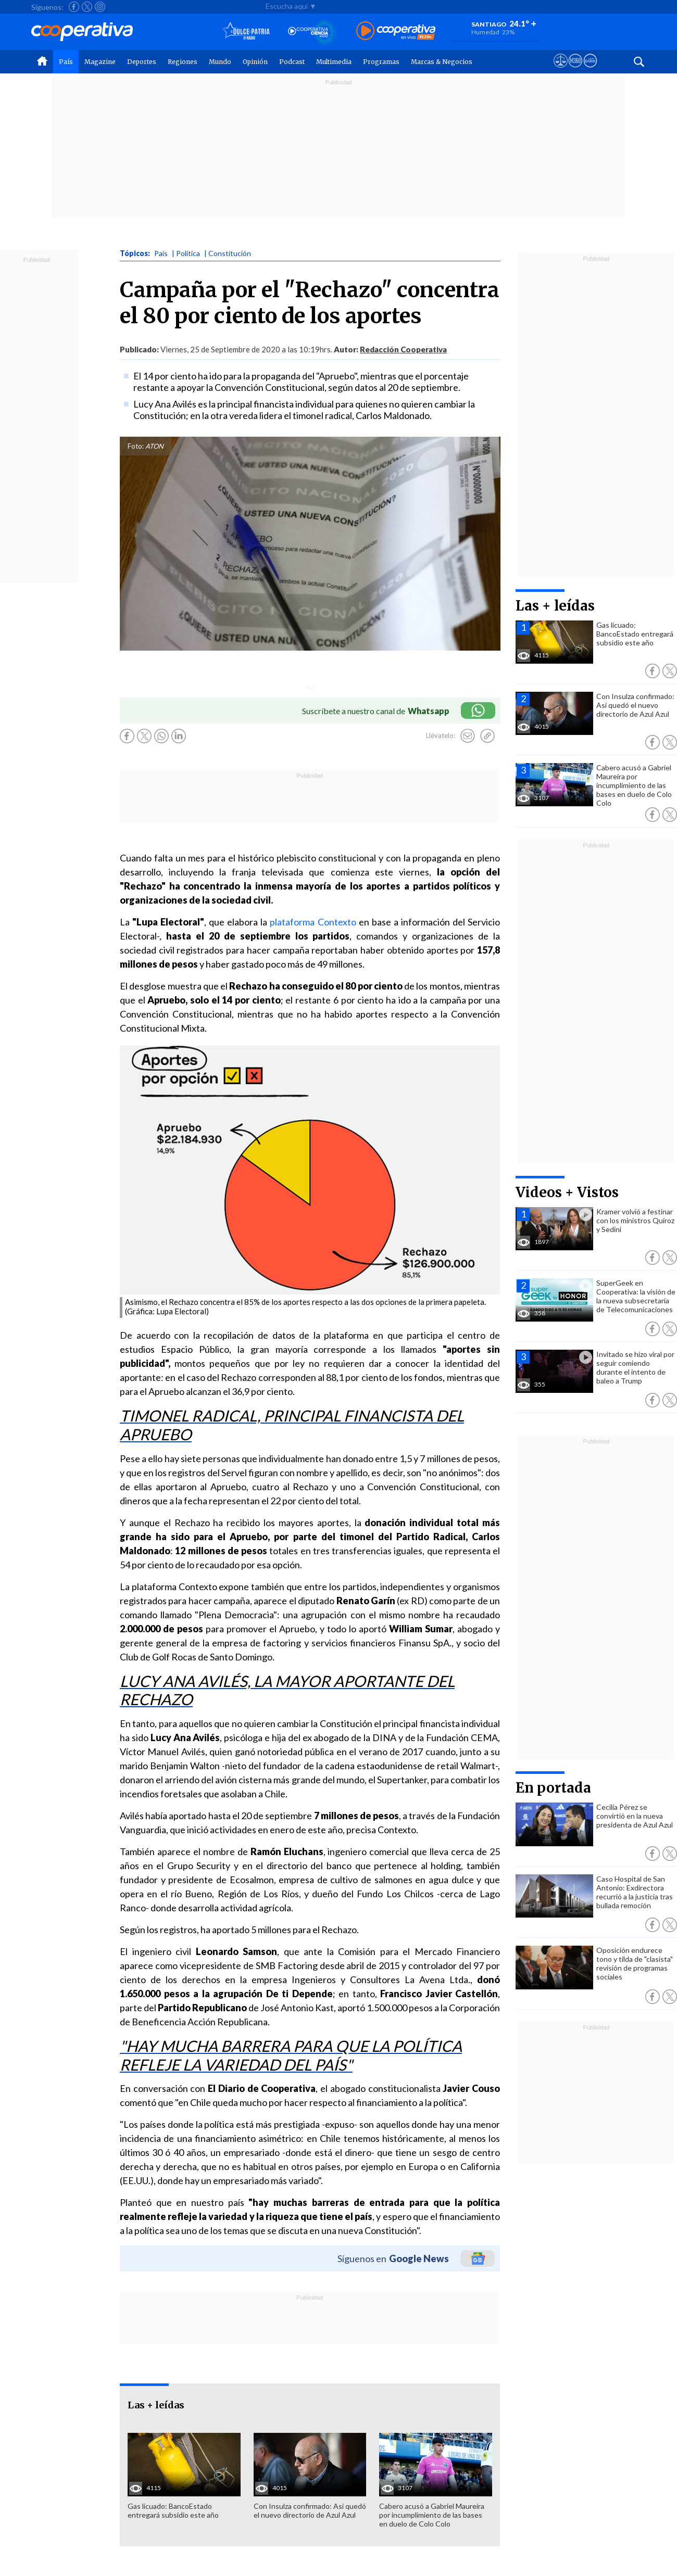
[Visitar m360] (575, 70)
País (66, 62)
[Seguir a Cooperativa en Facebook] (74, 7)
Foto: (136, 446)
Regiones (182, 62)
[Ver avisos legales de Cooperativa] (561, 70)
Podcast (292, 62)
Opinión (255, 62)
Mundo (220, 62)
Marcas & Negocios (441, 62)
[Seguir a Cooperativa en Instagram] (100, 7)
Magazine (100, 62)
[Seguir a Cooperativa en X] (87, 7)
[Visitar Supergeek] (590, 70)
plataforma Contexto (313, 922)
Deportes (141, 62)
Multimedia (334, 62)
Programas (381, 62)
